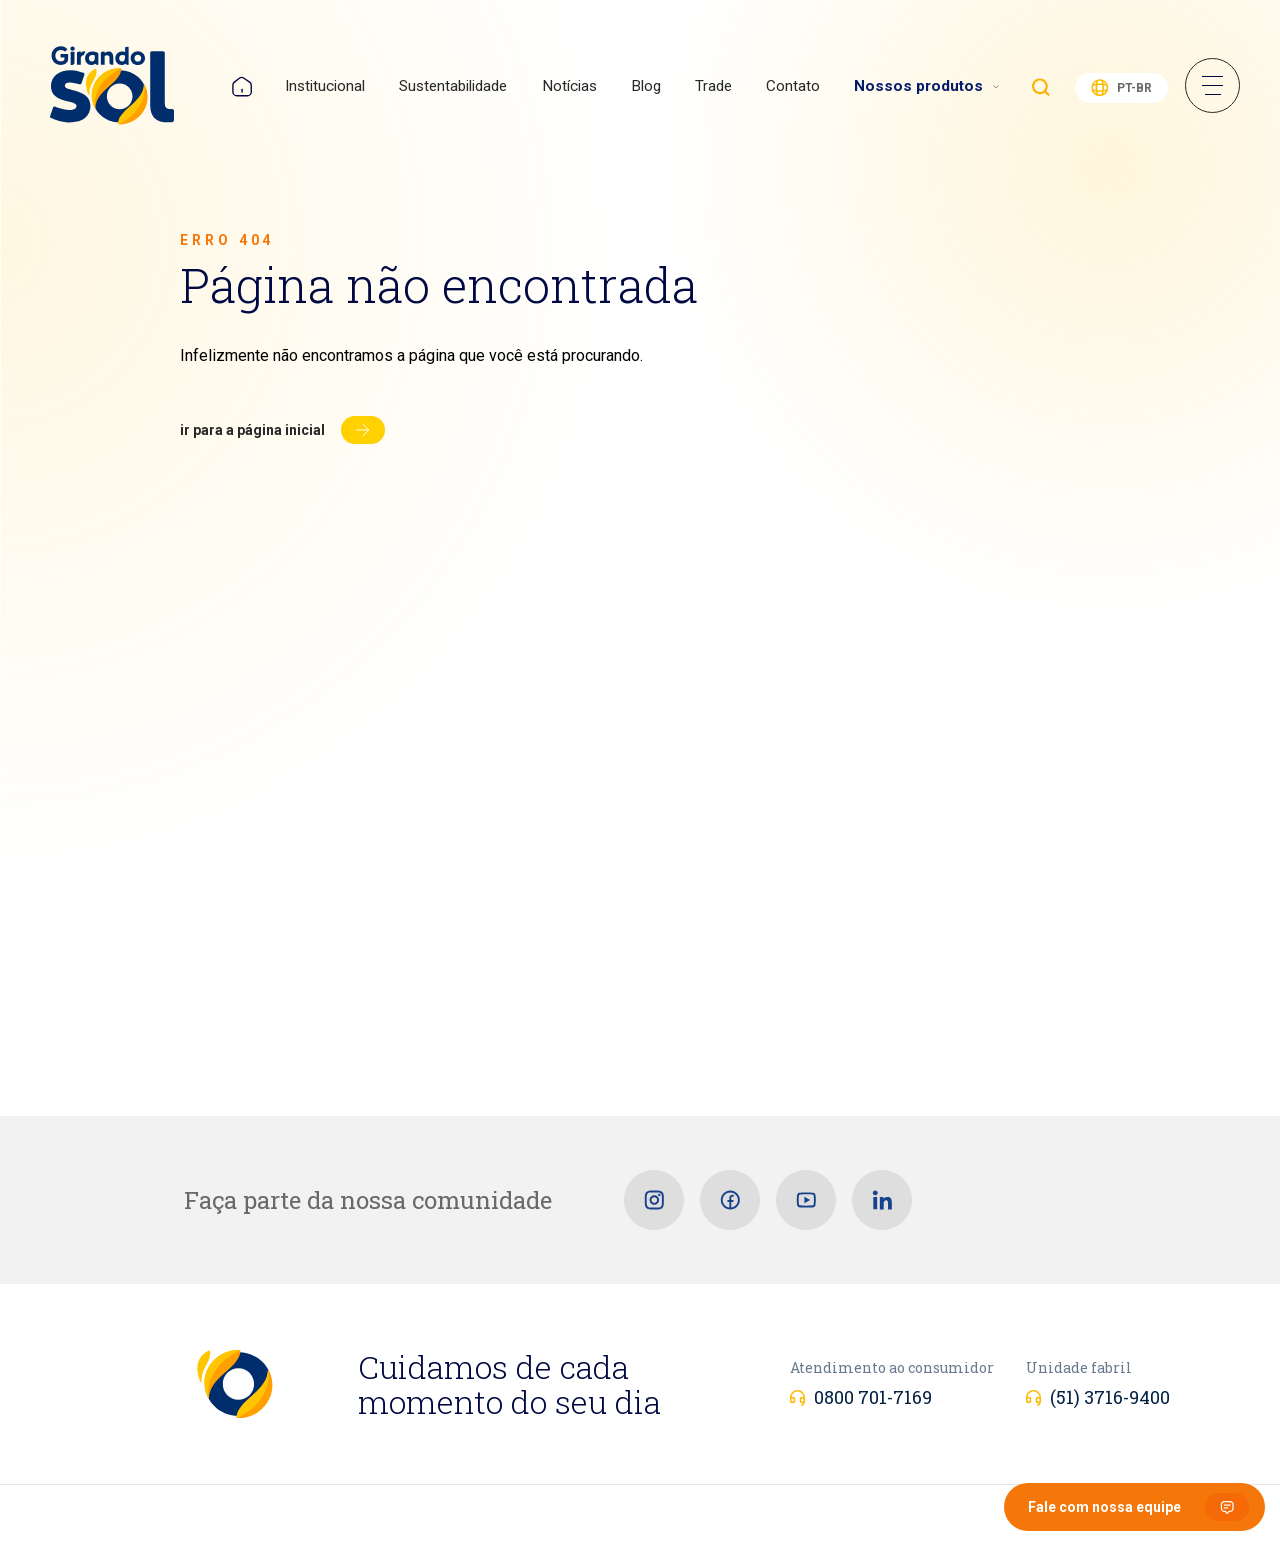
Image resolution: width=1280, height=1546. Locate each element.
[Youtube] (806, 1200)
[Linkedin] (882, 1200)
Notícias (569, 86)
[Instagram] (654, 1200)
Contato (793, 86)
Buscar (1041, 87)
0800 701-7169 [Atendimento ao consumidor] (873, 1397)
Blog (646, 86)
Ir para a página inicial (252, 430)
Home (242, 86)
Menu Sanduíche (1212, 85)
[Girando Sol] (112, 87)
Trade (713, 86)
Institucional (325, 86)
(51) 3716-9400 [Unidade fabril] (1110, 1397)
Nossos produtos (918, 86)
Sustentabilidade (453, 86)
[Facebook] (730, 1200)
